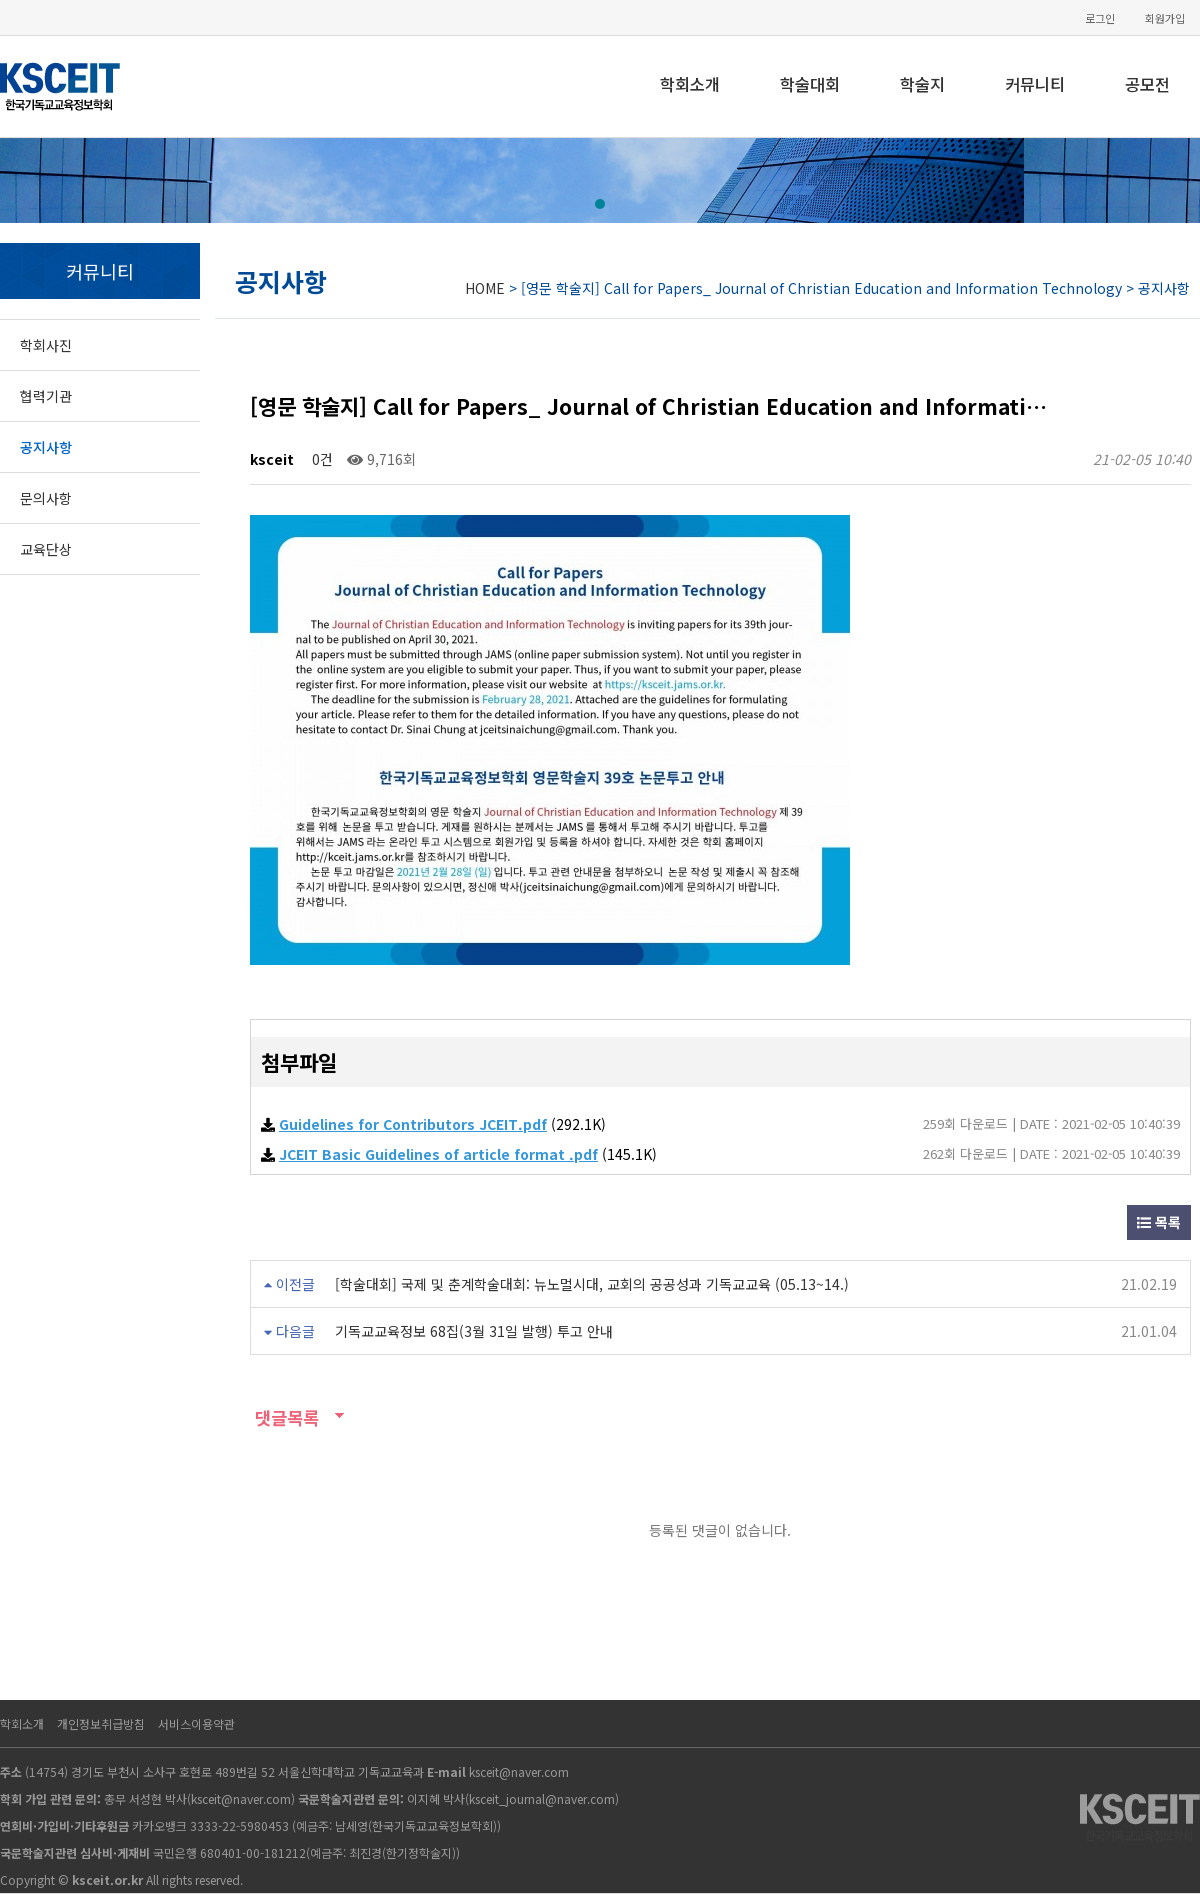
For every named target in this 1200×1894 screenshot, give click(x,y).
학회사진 (46, 345)
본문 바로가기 (0, 0)
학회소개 (690, 84)
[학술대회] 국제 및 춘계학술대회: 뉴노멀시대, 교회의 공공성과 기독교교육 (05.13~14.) (592, 1284)
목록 (1159, 1222)
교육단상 (46, 549)
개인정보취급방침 (101, 1723)
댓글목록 (284, 1417)
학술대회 (810, 84)
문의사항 (46, 498)
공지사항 (46, 447)
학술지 (922, 84)
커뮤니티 (1035, 84)
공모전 (1147, 84)
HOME (485, 288)
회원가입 (1165, 18)
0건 (320, 459)
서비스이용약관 (196, 1723)
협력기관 (46, 396)
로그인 (1100, 18)
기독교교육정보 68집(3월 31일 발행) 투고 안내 (474, 1331)
